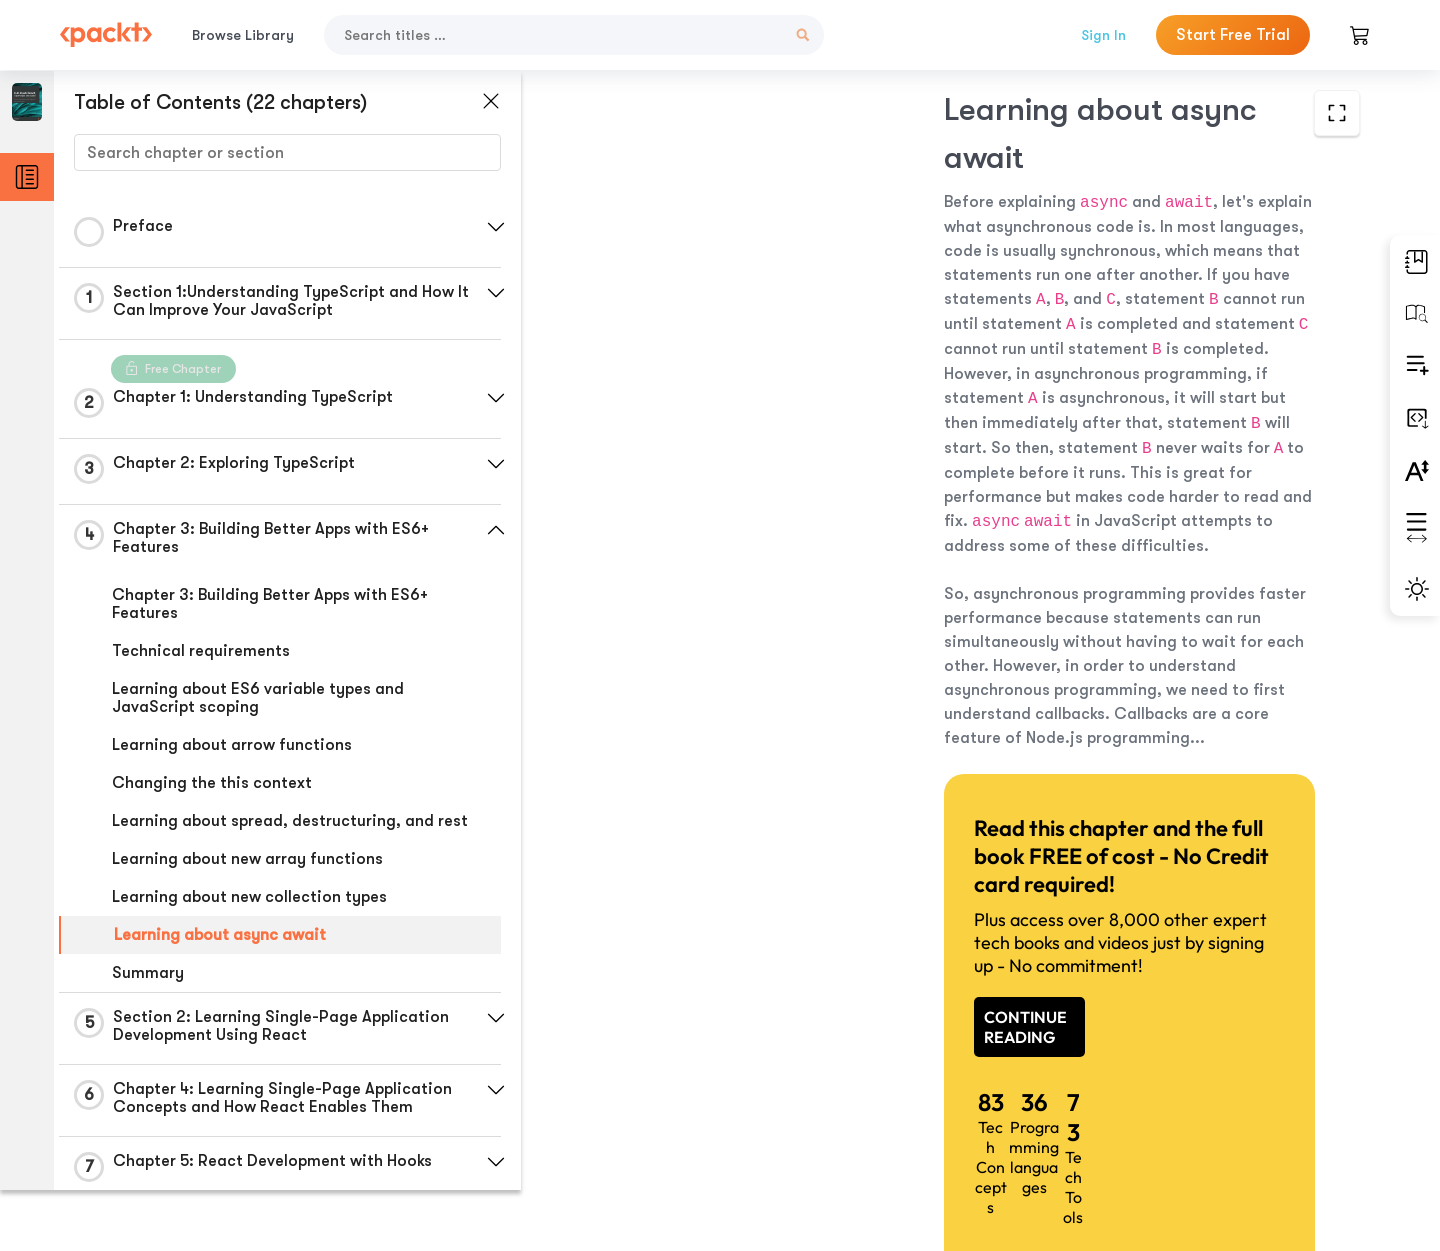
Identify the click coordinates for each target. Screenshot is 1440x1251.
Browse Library (243, 35)
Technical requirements (201, 651)
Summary (148, 973)
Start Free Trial (1233, 35)
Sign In (1103, 35)
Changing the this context (212, 783)
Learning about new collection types (249, 897)
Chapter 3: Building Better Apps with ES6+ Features (270, 604)
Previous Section (671, 1101)
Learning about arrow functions (232, 745)
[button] (475, 227)
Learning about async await (220, 935)
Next (1222, 1102)
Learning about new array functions (247, 859)
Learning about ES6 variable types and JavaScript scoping (258, 698)
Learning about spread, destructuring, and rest (290, 821)
